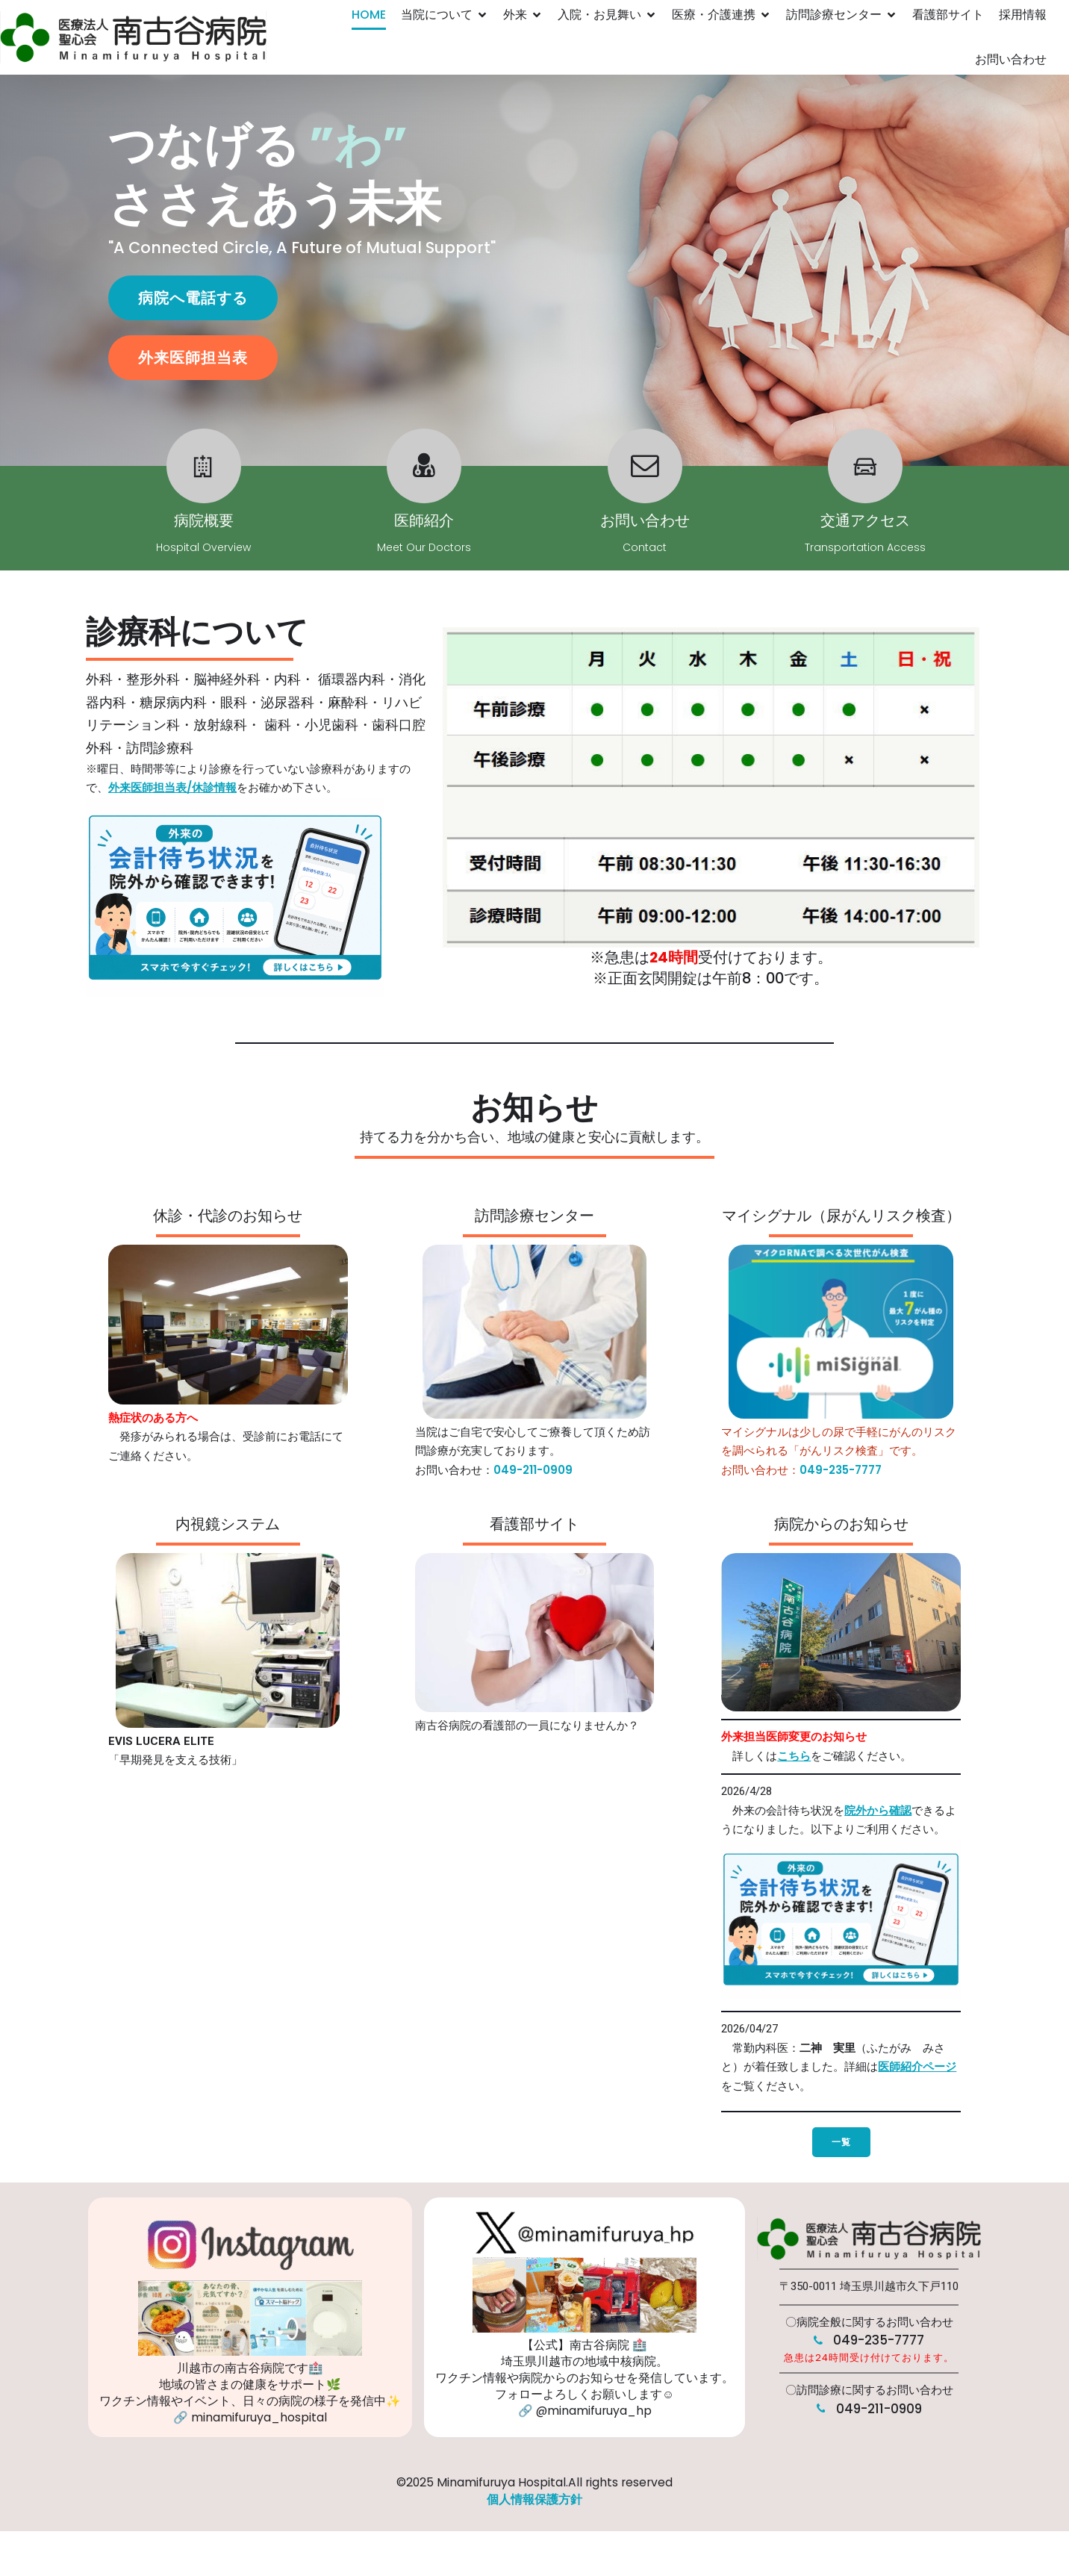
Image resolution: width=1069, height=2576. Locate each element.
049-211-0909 (533, 1470)
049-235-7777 (841, 1470)
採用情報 (1023, 14)
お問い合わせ (1011, 59)
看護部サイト (948, 14)
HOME (369, 14)
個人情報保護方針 (534, 2499)
